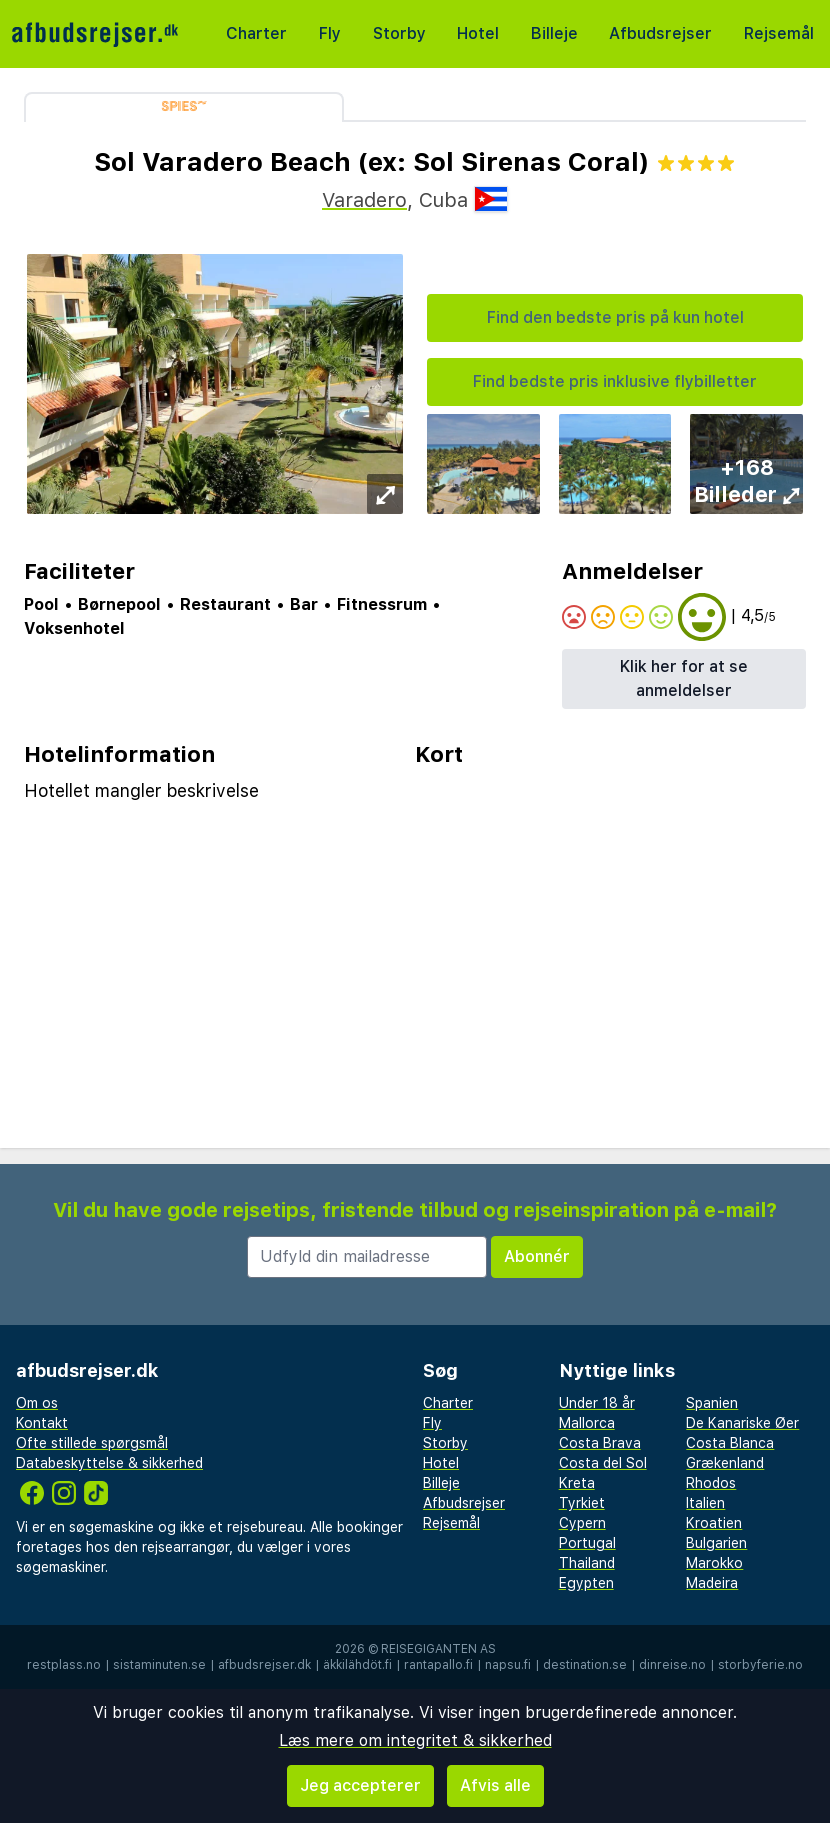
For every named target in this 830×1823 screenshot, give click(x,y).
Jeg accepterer (360, 1785)
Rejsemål (779, 33)
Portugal (587, 1543)
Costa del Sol (603, 1463)
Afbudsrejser (660, 33)
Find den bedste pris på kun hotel (615, 317)
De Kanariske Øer (742, 1423)
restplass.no (64, 1665)
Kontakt (42, 1423)
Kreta (577, 1483)
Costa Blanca (730, 1443)
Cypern (582, 1523)
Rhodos (711, 1483)
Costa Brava (600, 1443)
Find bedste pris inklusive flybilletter (615, 381)
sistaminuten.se (159, 1665)
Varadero (364, 200)
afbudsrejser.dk (264, 1665)
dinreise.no (672, 1665)
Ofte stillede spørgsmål (92, 1443)
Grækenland (725, 1463)
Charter (256, 33)
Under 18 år (597, 1403)
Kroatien (714, 1523)
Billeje (554, 33)
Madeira (712, 1583)
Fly (330, 33)
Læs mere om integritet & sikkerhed (415, 1740)
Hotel (478, 33)
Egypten (586, 1583)
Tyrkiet (582, 1503)
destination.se (585, 1665)
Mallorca (587, 1423)
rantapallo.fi (438, 1665)
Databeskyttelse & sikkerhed (109, 1463)
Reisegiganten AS (438, 1649)
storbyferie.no (760, 1665)
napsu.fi (508, 1665)
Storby (399, 33)
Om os (37, 1403)
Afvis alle (495, 1785)
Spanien (712, 1403)
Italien (705, 1503)
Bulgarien (716, 1543)
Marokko (714, 1563)
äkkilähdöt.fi (357, 1665)
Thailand (587, 1563)
